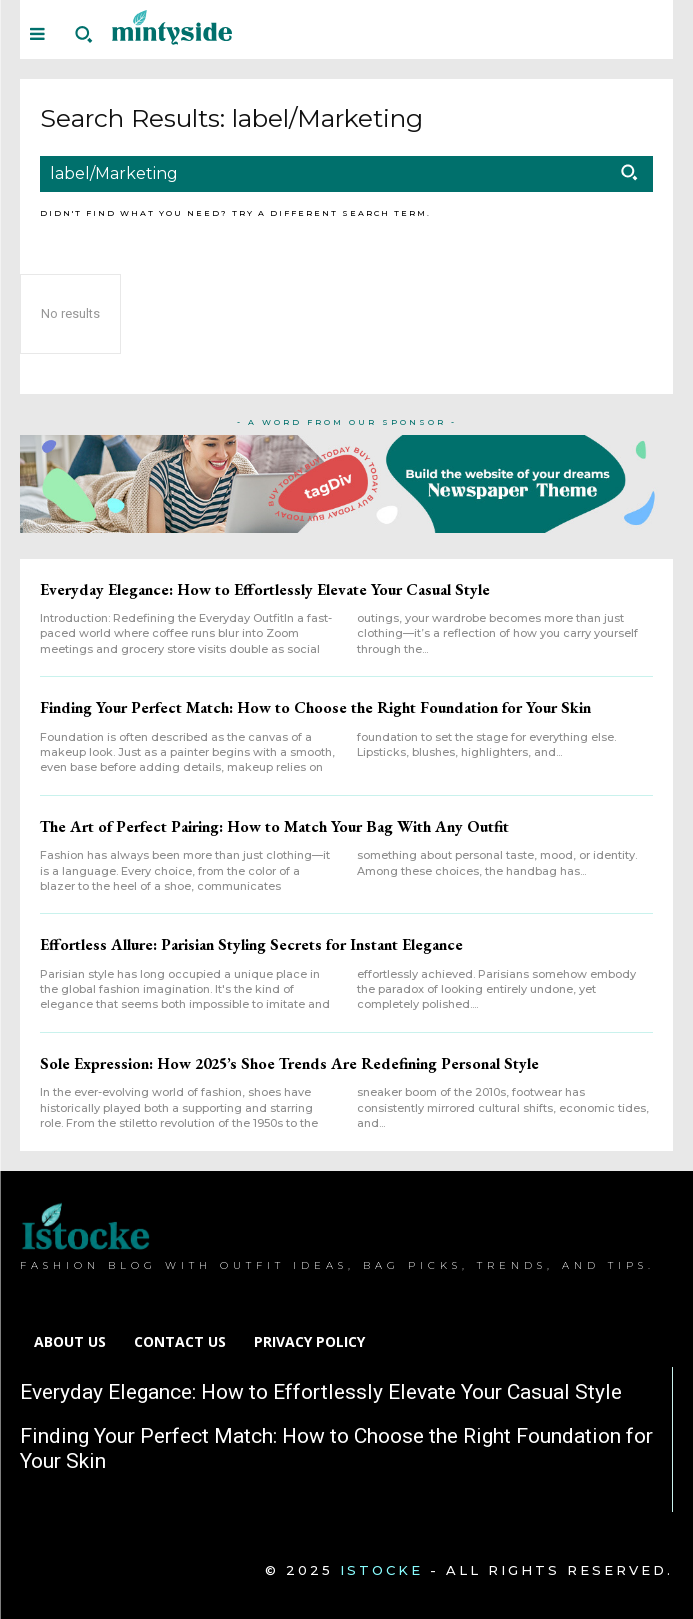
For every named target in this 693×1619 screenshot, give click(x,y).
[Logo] (172, 27)
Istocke (381, 1570)
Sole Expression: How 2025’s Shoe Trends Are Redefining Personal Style (289, 1063)
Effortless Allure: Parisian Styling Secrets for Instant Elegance (251, 944)
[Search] (629, 174)
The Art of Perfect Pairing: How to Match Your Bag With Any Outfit (274, 826)
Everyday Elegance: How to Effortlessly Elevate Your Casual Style (265, 589)
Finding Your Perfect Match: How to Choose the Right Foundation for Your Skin (315, 707)
